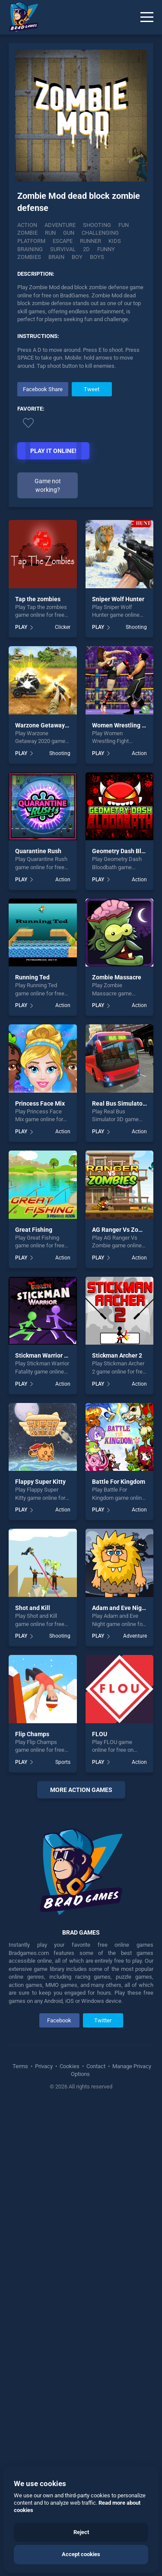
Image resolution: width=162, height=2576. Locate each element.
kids (114, 241)
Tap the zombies (37, 599)
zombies (29, 257)
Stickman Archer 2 (117, 1355)
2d (86, 249)
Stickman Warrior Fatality (50, 1355)
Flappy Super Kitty (40, 1481)
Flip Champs (32, 1734)
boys (97, 257)
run (50, 233)
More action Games (81, 1789)
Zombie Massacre (116, 977)
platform (31, 241)
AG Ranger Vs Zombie (122, 1229)
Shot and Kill (32, 1607)
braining (30, 249)
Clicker (62, 627)
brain (56, 257)
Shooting (97, 225)
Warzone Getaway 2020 (47, 725)
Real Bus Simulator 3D (122, 1103)
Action (27, 225)
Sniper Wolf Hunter (118, 599)
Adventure (60, 225)
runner (90, 241)
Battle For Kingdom (118, 1481)
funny (106, 249)
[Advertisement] (81, 2041)
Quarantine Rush (38, 851)
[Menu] (146, 17)
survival (63, 249)
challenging (100, 233)
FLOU (99, 1734)
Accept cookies (81, 2554)
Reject (81, 2532)
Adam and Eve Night (119, 1607)
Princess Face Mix (40, 1103)
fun (123, 225)
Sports (62, 1762)
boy (77, 257)
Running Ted (32, 977)
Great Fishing (33, 1229)
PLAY (21, 627)
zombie (27, 233)
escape (63, 241)
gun (68, 233)
